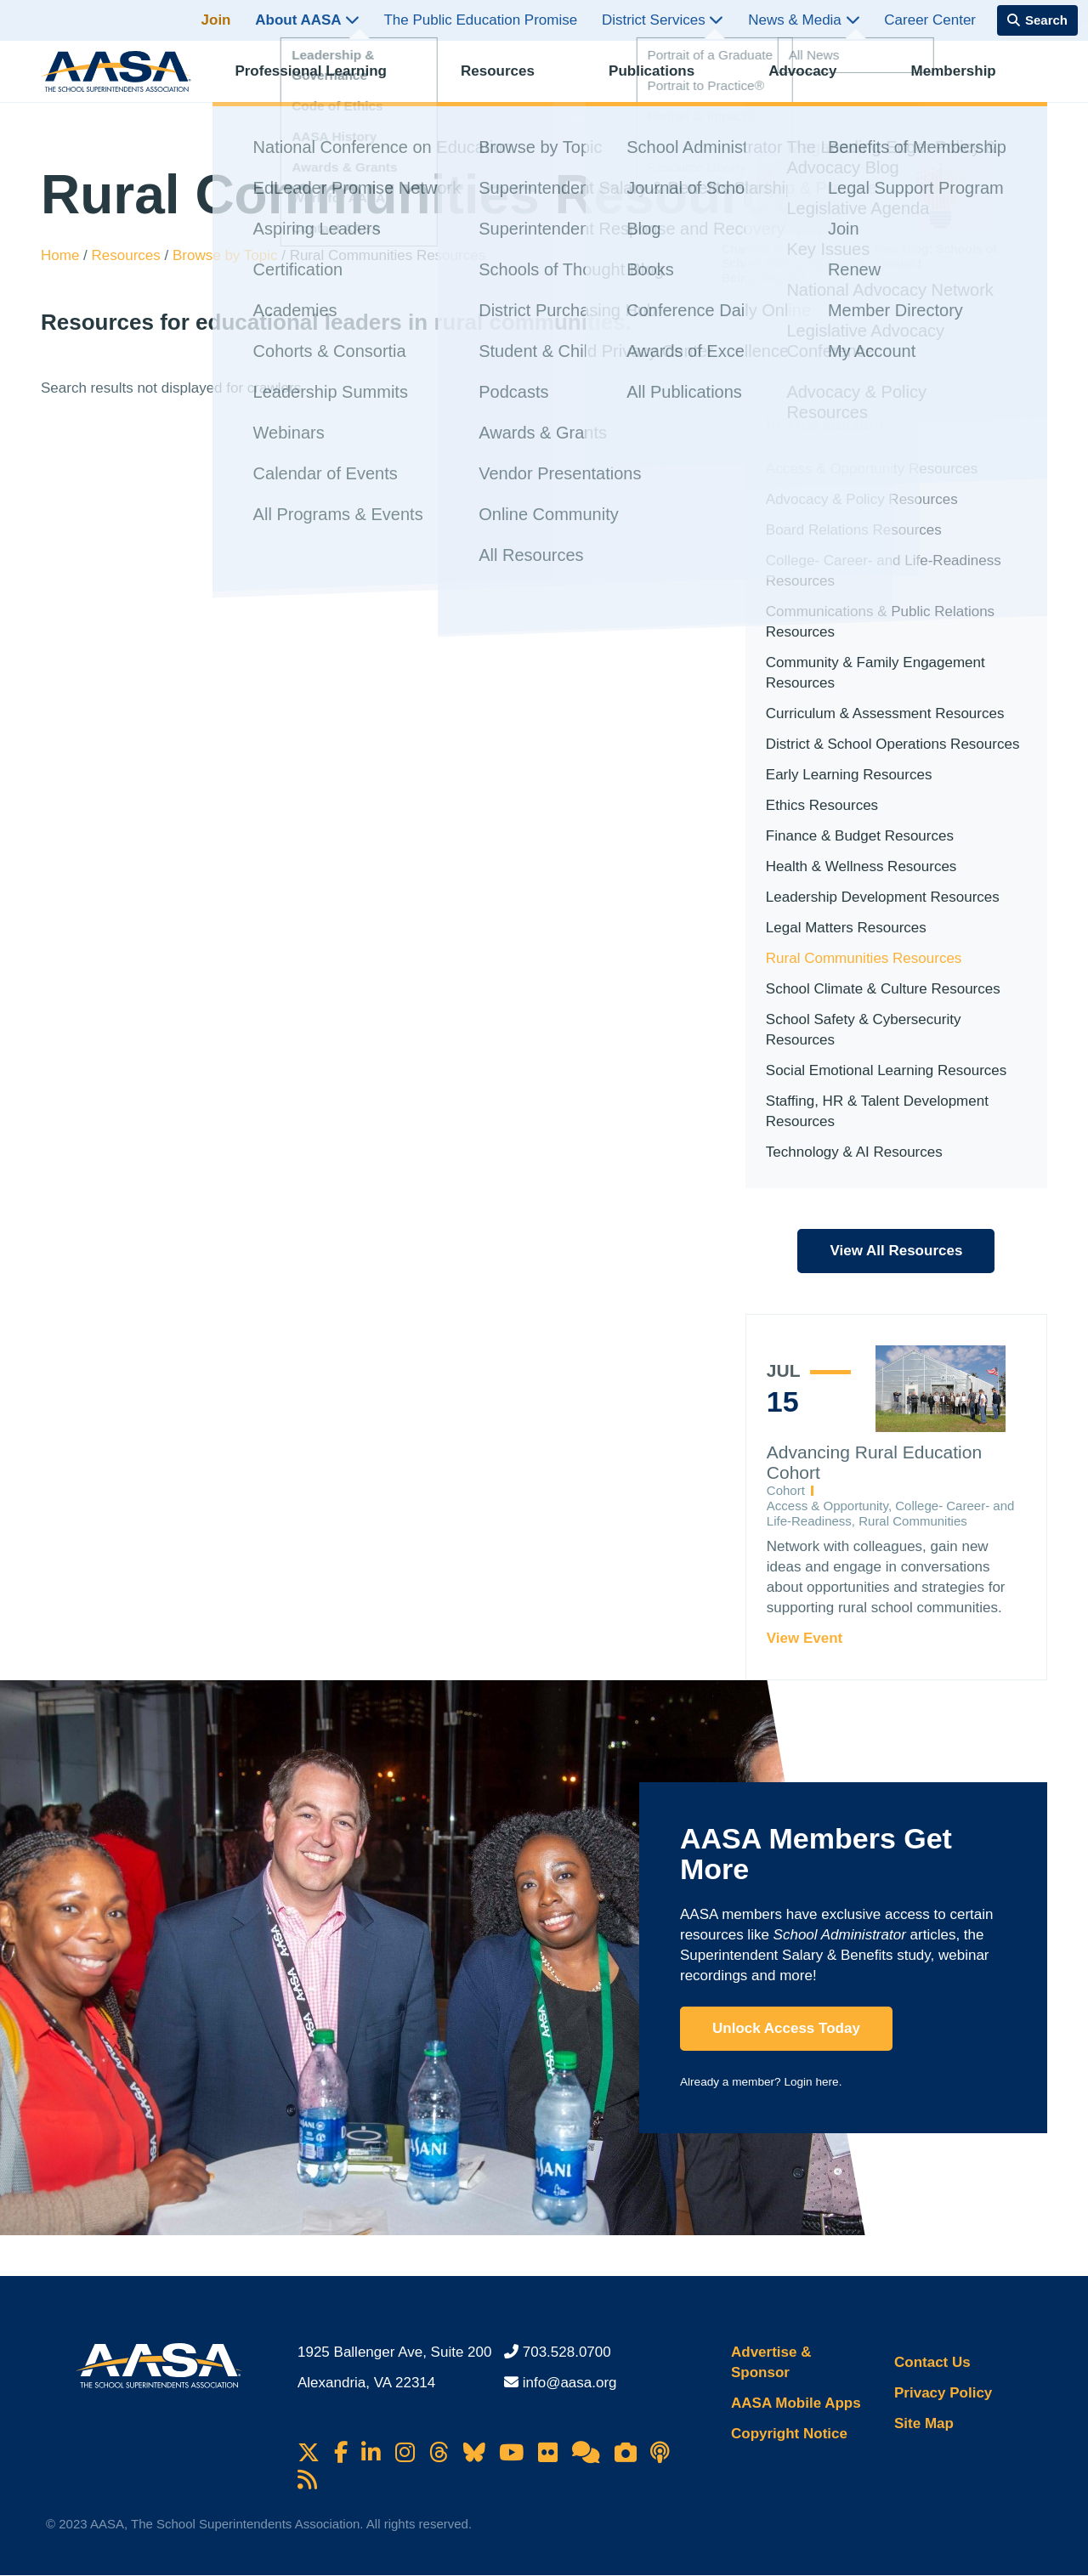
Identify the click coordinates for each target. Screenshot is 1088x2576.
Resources (512, 81)
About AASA (307, 20)
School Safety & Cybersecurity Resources (863, 1029)
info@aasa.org (570, 2383)
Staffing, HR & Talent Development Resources (877, 1111)
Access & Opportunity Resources (872, 469)
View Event (804, 1638)
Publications (666, 81)
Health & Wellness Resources (861, 866)
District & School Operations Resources (893, 744)
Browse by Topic (227, 255)
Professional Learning (325, 81)
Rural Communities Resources (864, 958)
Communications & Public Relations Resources (880, 621)
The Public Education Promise (480, 20)
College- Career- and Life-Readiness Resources (883, 570)
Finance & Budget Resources (860, 836)
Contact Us (932, 2362)
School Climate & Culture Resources (883, 989)
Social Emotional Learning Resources (886, 1070)
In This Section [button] (825, 423)
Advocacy (817, 81)
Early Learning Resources (849, 775)
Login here (811, 2081)
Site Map (924, 2423)
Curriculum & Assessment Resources (885, 713)
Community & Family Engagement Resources (875, 672)
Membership (967, 81)
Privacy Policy (943, 2393)
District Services (663, 20)
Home (62, 255)
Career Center (930, 20)
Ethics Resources (822, 805)
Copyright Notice (789, 2434)
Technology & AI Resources (854, 1152)
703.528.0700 (567, 2352)
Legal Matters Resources (846, 928)
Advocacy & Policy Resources (862, 499)
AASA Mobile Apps (796, 2403)
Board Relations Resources (854, 530)
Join (216, 20)
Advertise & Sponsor (771, 2362)
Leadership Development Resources (883, 897)
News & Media (803, 20)
